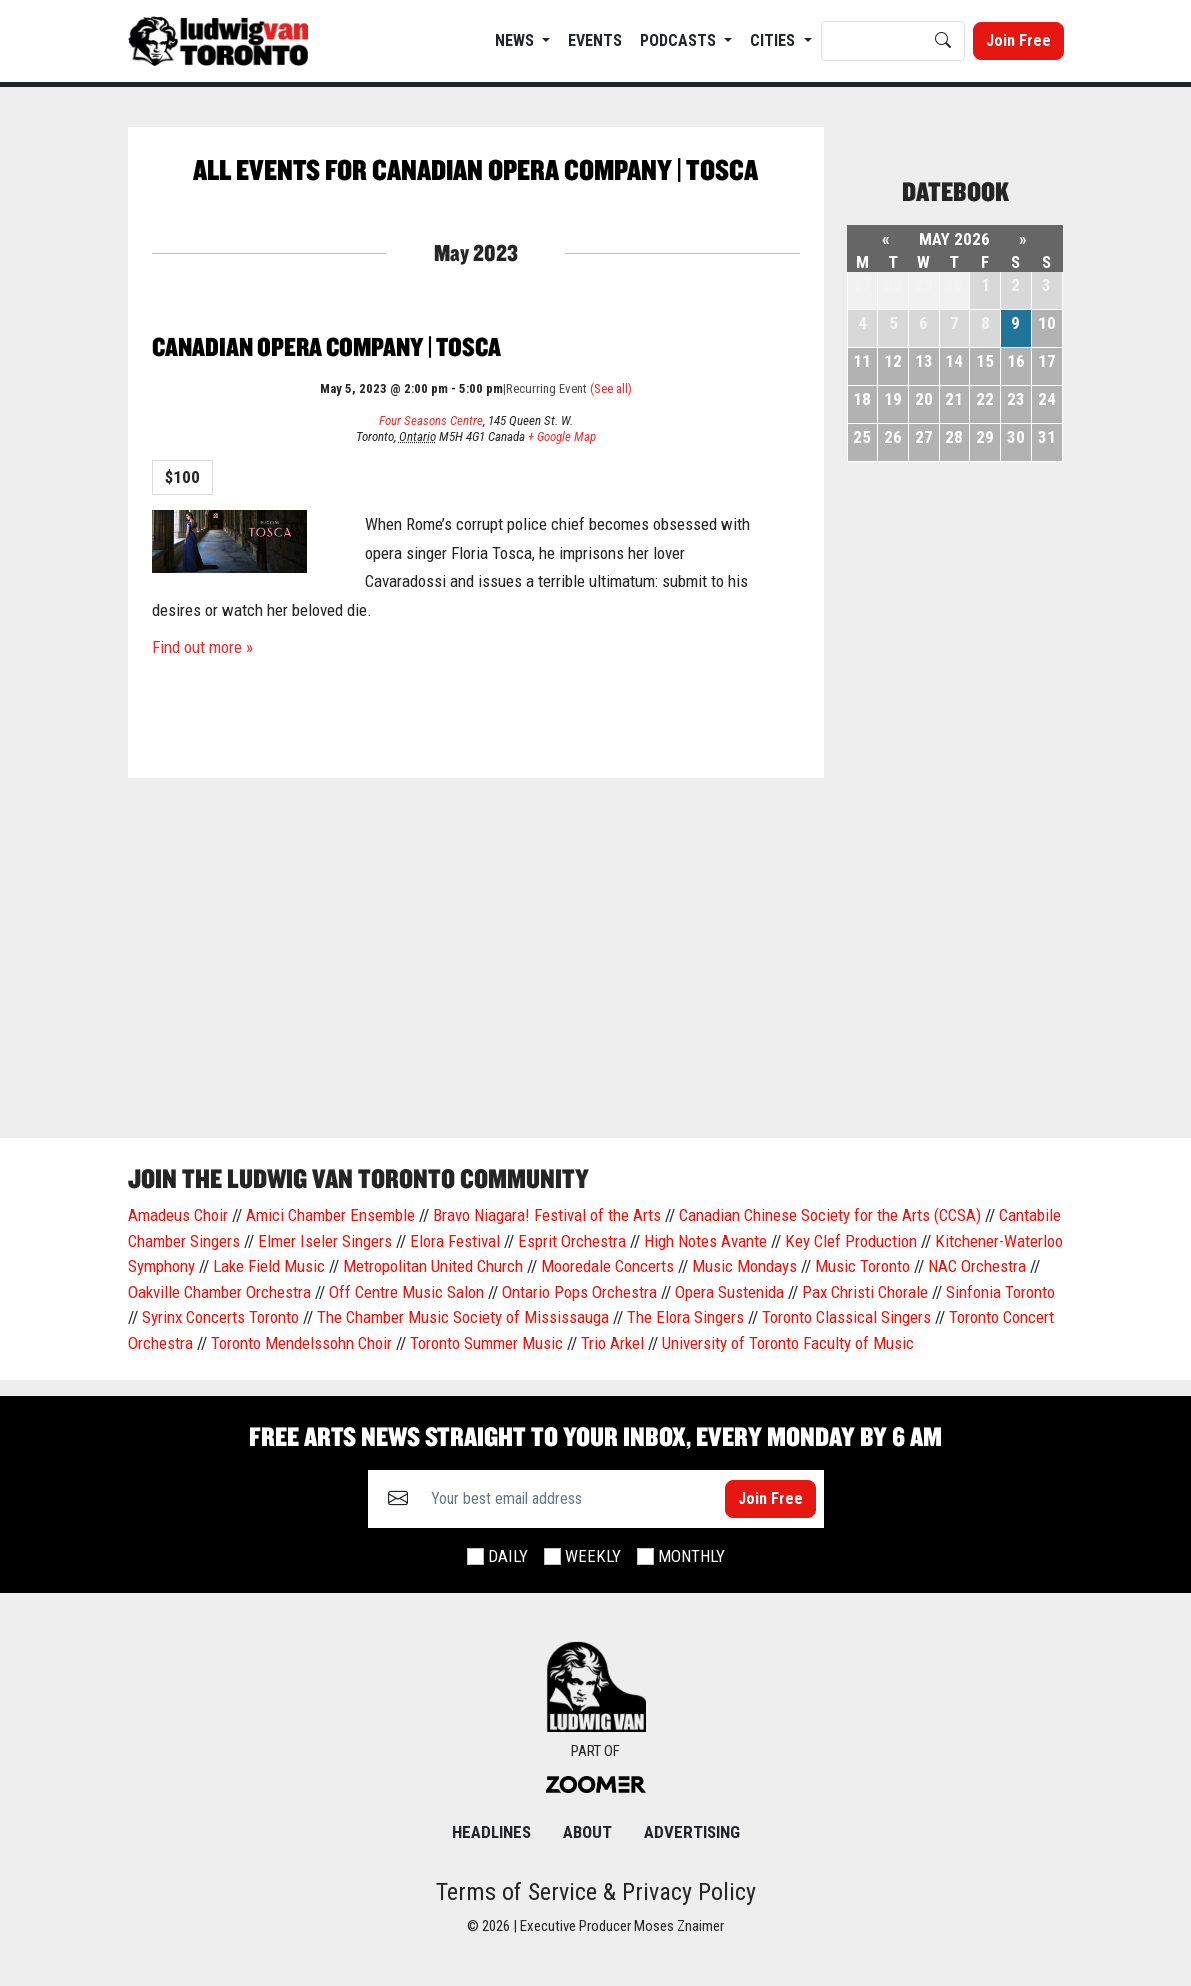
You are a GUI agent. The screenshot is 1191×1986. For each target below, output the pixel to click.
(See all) (611, 388)
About (587, 1832)
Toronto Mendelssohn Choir (301, 1343)
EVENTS (595, 40)
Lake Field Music (269, 1266)
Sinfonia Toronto (1000, 1292)
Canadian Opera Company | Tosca (326, 346)
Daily (508, 1556)
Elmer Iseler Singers (325, 1241)
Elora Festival (455, 1241)
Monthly (691, 1556)
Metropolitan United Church (433, 1266)
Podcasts (680, 40)
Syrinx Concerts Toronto (220, 1317)
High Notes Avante (705, 1241)
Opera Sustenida (729, 1292)
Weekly (593, 1556)
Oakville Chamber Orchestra (219, 1292)
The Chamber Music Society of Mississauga (463, 1317)
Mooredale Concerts (607, 1266)
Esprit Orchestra (572, 1241)
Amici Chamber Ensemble (330, 1215)
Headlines (491, 1832)
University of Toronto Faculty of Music (788, 1343)
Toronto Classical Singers (846, 1317)
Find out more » (202, 647)
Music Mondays (744, 1266)
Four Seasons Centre (431, 420)
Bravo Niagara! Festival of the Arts (547, 1215)
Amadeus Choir (178, 1215)
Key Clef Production (851, 1241)
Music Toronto (862, 1266)
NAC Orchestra (977, 1266)
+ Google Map (562, 436)
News (516, 40)
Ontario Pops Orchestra (579, 1292)
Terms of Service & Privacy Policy (596, 1892)
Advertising (692, 1832)
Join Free (1018, 40)
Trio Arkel (612, 1343)
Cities (774, 40)
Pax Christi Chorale (865, 1292)
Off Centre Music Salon (406, 1292)
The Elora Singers (685, 1317)
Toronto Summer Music (486, 1343)
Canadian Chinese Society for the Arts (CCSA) (830, 1215)
